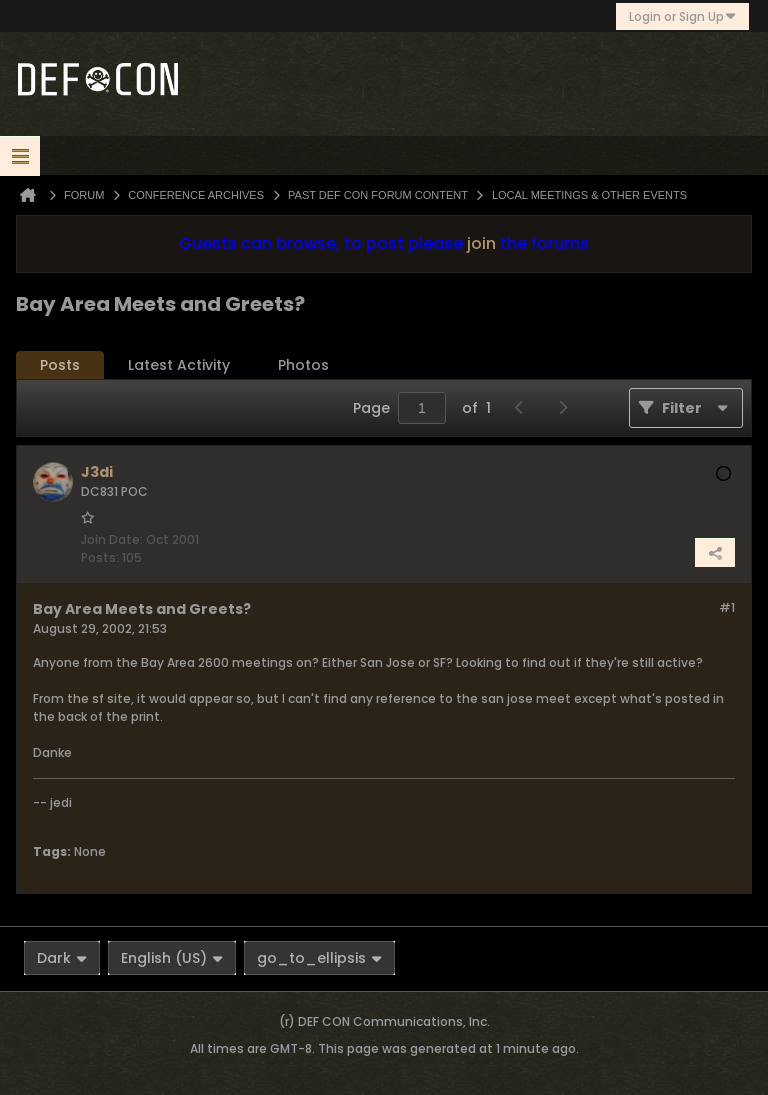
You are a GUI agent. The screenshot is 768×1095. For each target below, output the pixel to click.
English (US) (172, 958)
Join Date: (112, 539)
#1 (727, 607)
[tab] (60, 365)
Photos (303, 365)
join (481, 243)
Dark (62, 958)
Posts (60, 365)
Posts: (100, 557)
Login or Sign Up (682, 16)
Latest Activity (179, 365)
